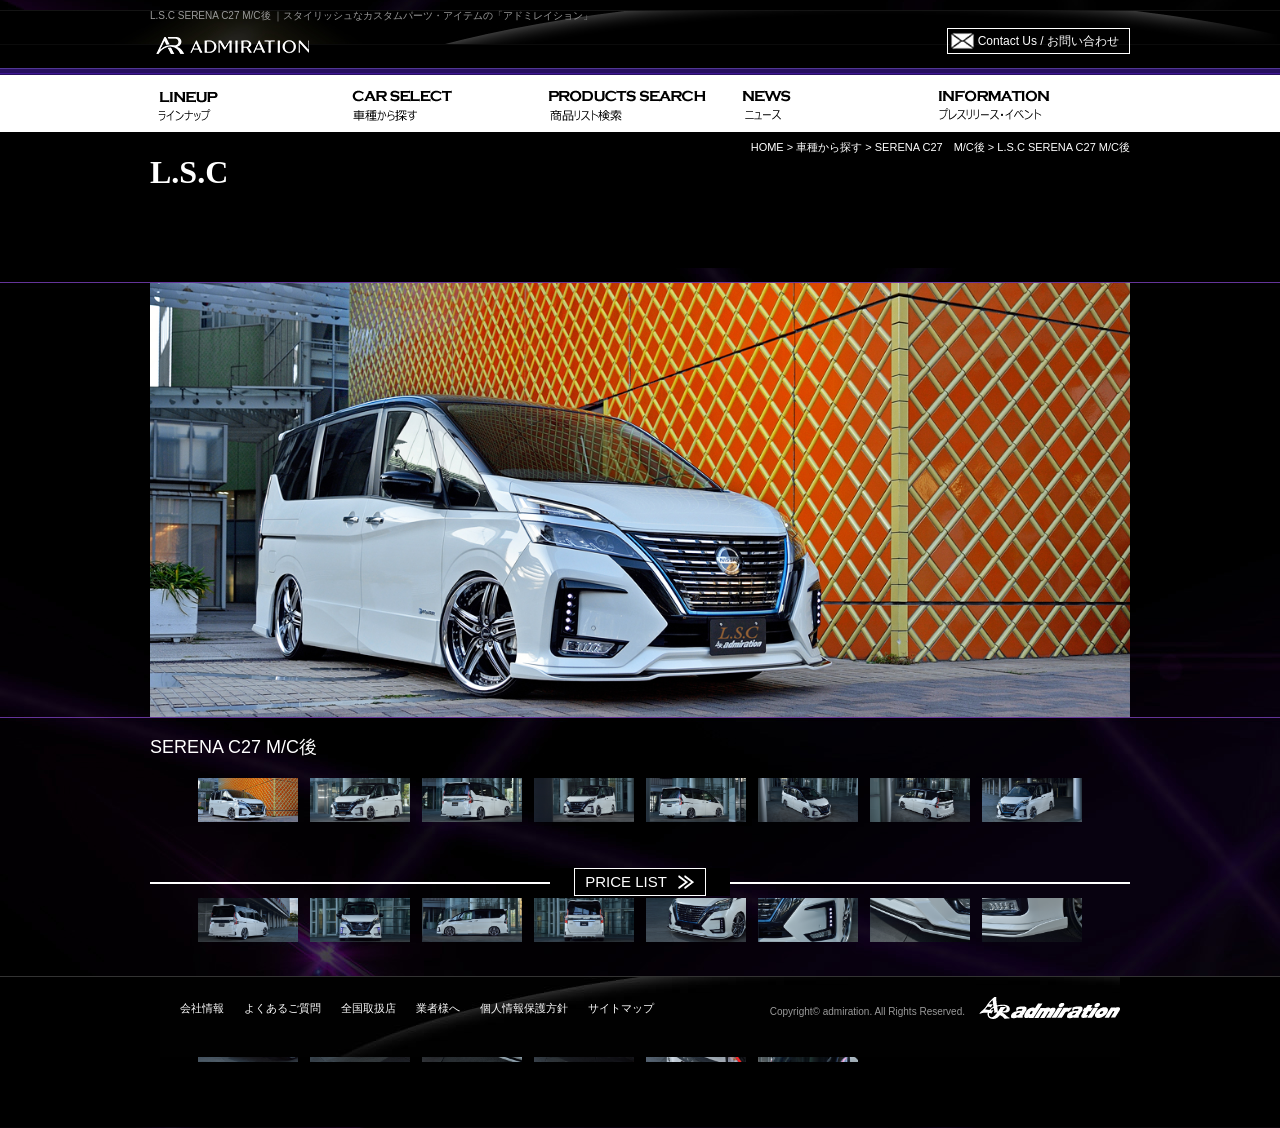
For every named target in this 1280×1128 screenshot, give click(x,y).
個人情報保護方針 (524, 1008)
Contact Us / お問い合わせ (1048, 41)
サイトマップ (621, 1008)
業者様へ (438, 1008)
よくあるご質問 (282, 1008)
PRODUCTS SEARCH (637, 103)
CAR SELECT (442, 103)
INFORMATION (1030, 103)
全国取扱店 (368, 1008)
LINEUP (247, 103)
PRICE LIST (626, 881)
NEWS (832, 103)
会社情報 (202, 1008)
